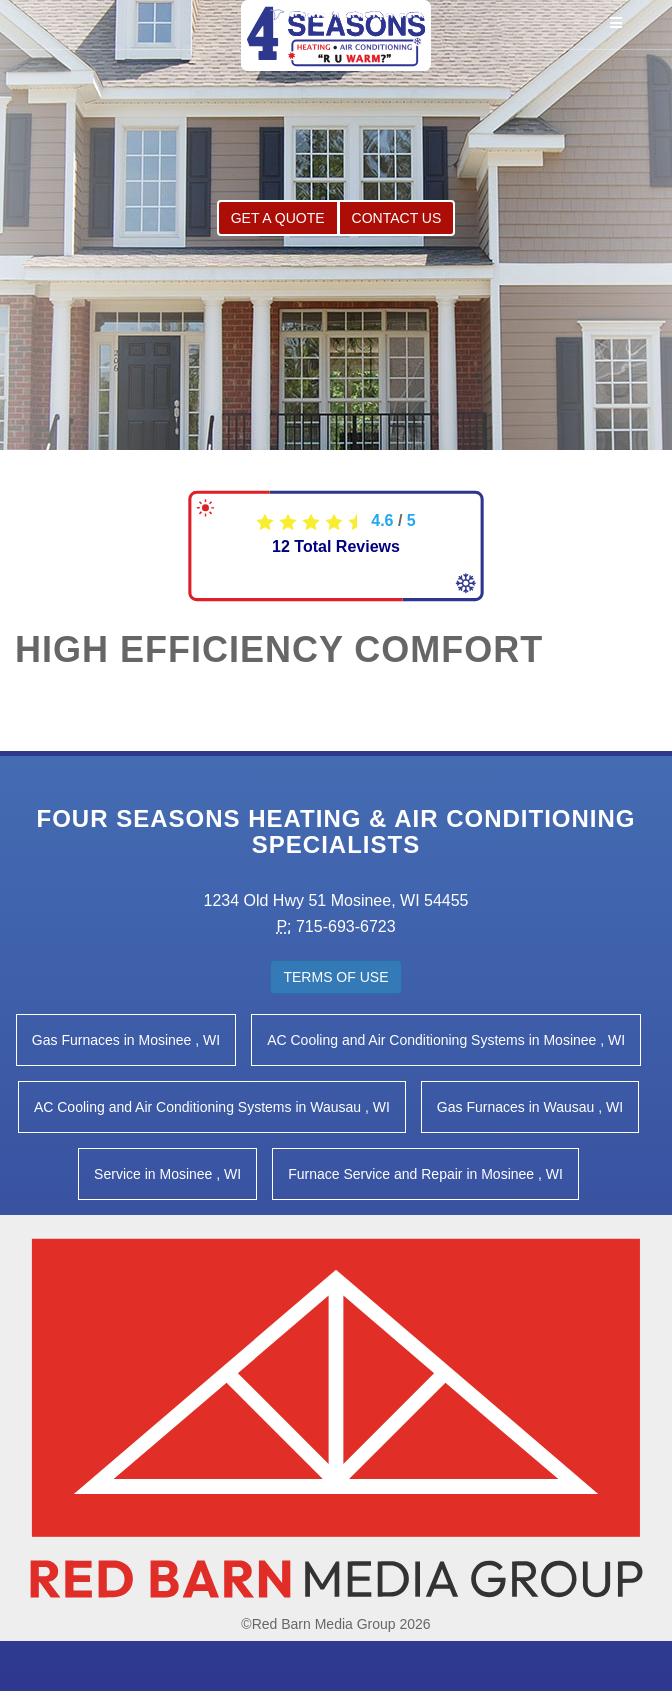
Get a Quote (278, 218)
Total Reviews (336, 546)
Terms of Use (335, 977)
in (126, 1040)
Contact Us (397, 218)
